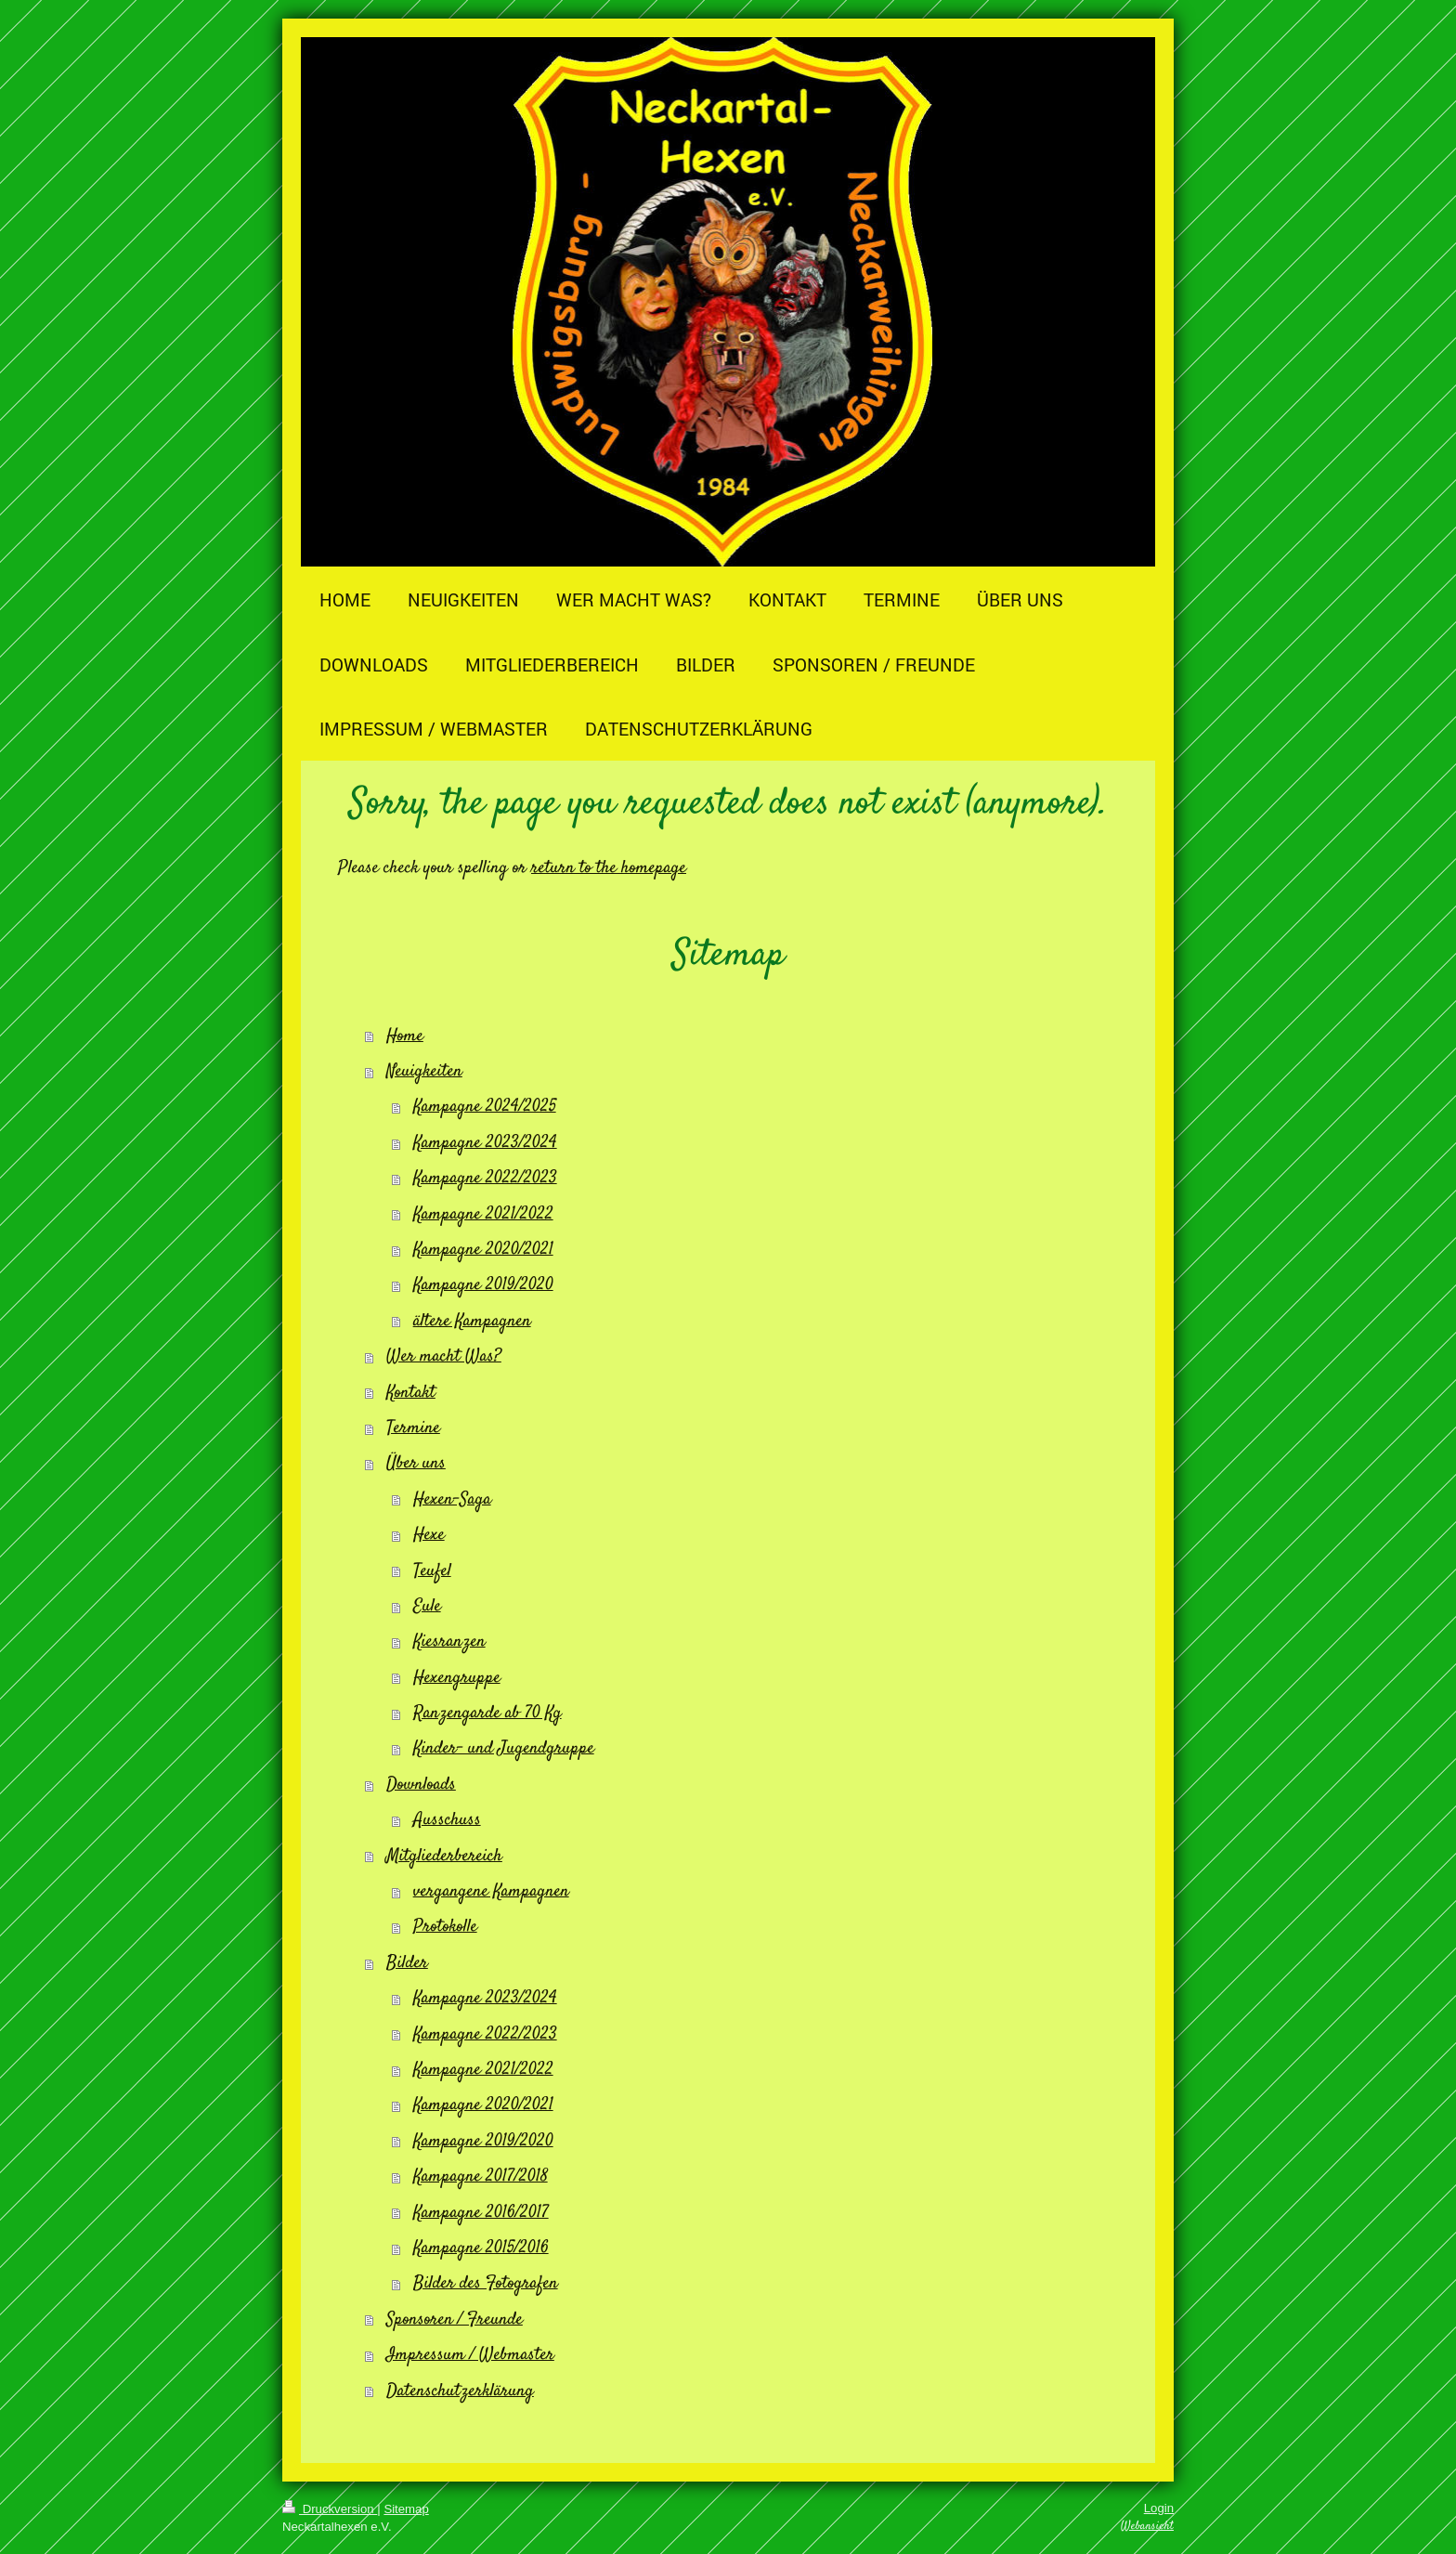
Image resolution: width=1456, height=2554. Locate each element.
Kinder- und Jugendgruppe (503, 1748)
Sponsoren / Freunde (454, 2319)
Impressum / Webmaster (470, 2354)
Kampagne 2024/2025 (484, 1106)
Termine (413, 1427)
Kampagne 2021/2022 (483, 1214)
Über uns (416, 1463)
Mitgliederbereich (444, 1856)
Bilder (407, 1962)
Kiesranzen (449, 1641)
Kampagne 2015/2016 (481, 2248)
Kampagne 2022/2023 (485, 1178)
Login (1159, 2508)
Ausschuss (447, 1819)
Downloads (421, 1784)
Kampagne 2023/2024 (485, 1142)
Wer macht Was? (443, 1356)
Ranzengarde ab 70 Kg (487, 1713)
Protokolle (445, 1926)
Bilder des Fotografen (485, 2283)
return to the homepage (608, 867)
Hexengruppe (456, 1677)
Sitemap (406, 2509)
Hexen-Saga (452, 1499)
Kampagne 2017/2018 (480, 2176)
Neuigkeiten (424, 1071)
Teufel (432, 1570)
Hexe (429, 1534)
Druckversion (329, 2509)
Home (404, 1036)
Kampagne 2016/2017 (481, 2212)
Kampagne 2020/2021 (483, 1249)
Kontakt (411, 1392)
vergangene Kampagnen (491, 1891)
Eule (427, 1606)
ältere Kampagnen (472, 1321)
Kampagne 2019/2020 (483, 1284)
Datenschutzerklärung (460, 2391)
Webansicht (1147, 2526)
